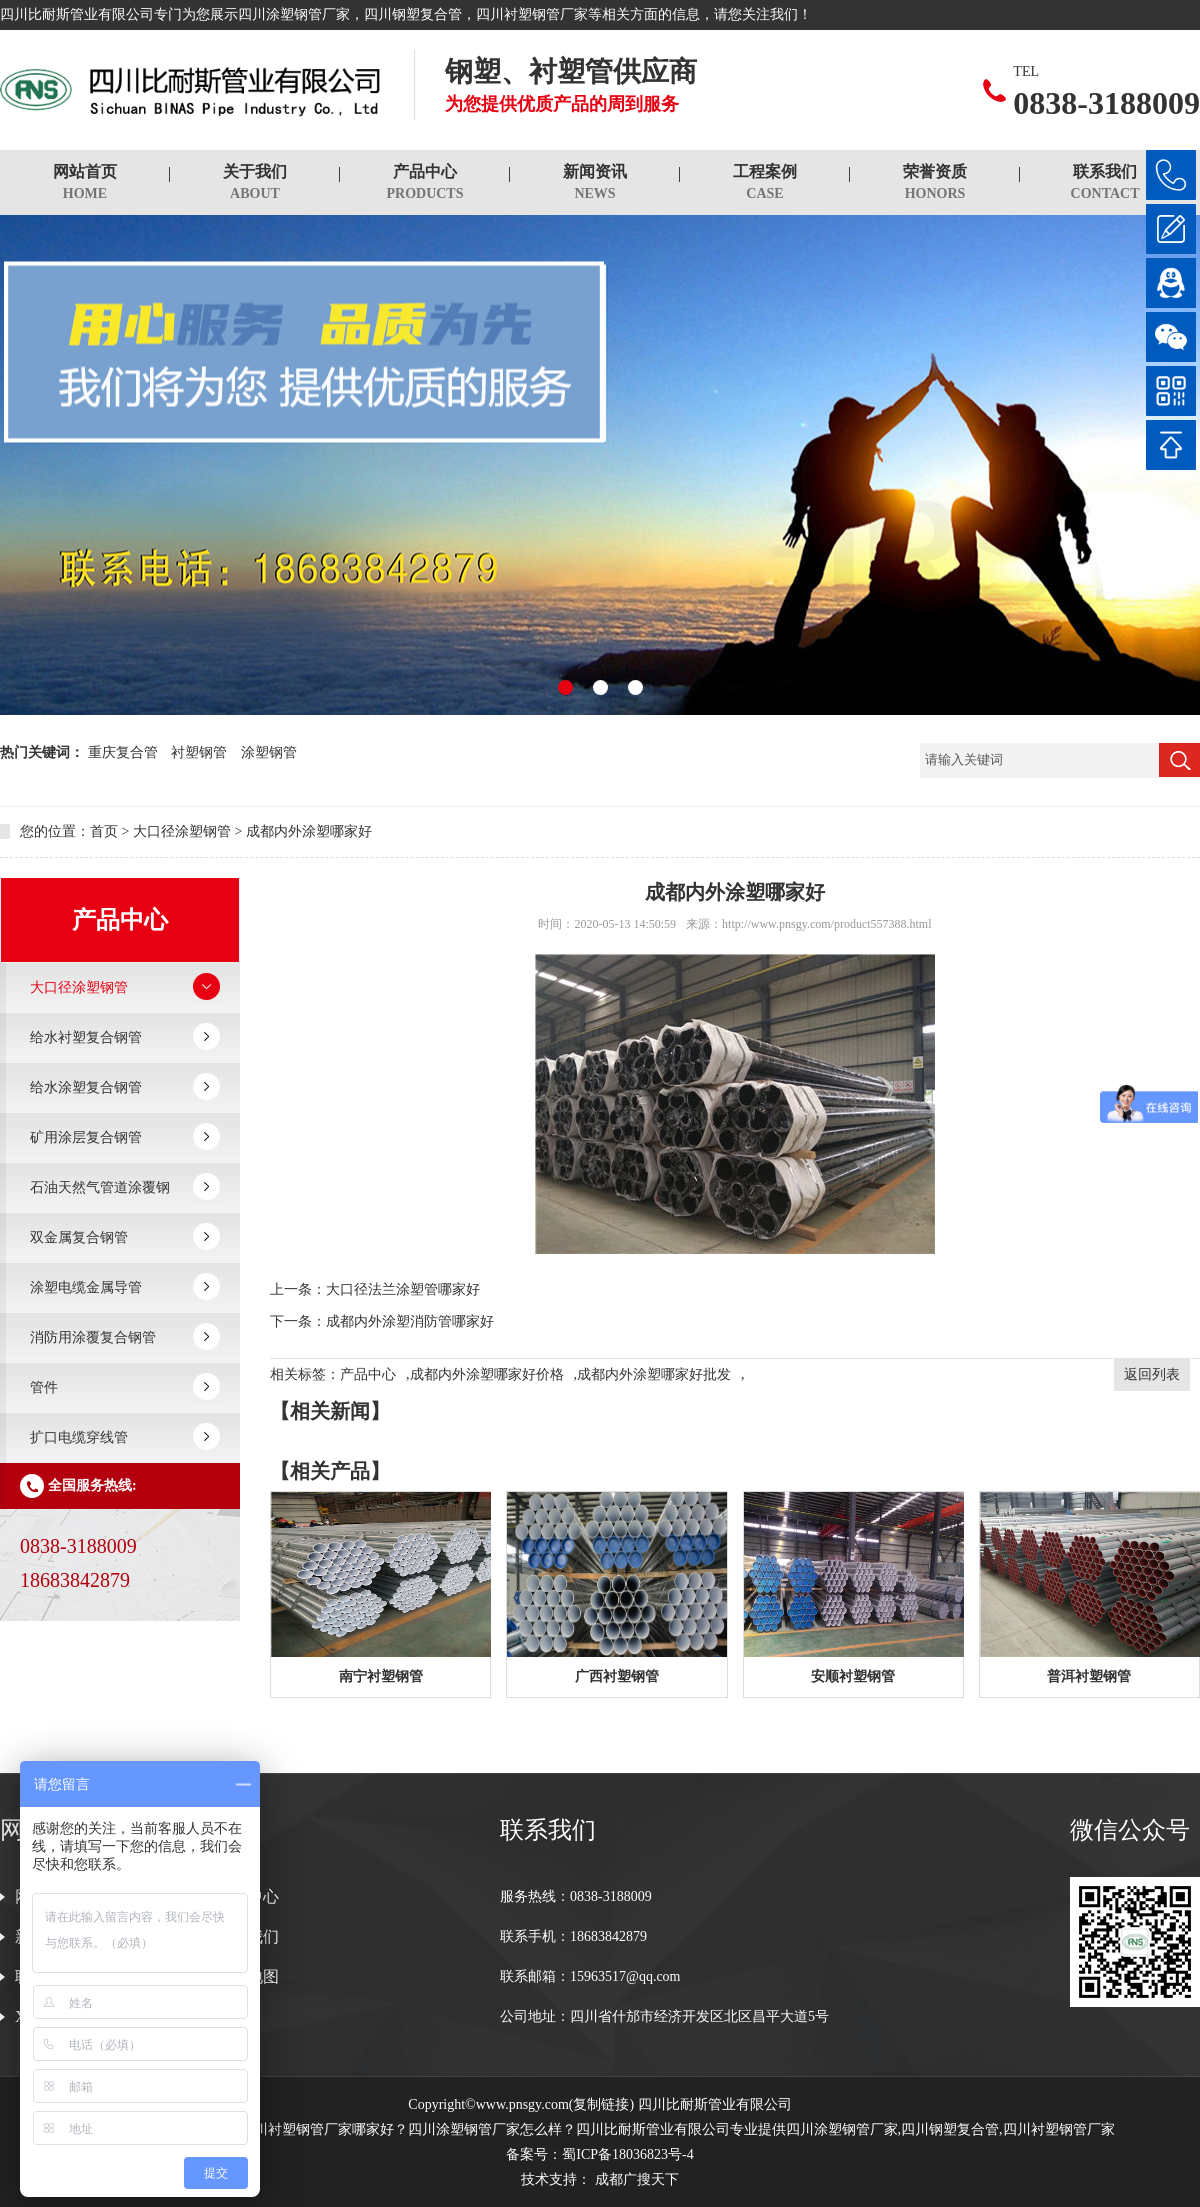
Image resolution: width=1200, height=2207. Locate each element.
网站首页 (85, 183)
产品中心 (425, 183)
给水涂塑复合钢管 (86, 1087)
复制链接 (601, 2104)
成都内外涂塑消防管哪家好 (410, 1321)
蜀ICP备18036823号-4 (627, 2154)
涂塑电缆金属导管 (86, 1287)
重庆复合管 (123, 752)
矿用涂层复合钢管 (86, 1137)
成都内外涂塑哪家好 (309, 831)
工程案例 (765, 183)
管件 (44, 1387)
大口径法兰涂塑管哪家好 (403, 1289)
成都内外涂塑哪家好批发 (654, 1374)
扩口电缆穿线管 (79, 1437)
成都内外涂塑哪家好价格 (487, 1374)
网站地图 (247, 1976)
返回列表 (1152, 1374)
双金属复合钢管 (79, 1237)
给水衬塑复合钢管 (86, 1037)
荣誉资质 (935, 183)
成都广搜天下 (635, 2179)
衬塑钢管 (199, 752)
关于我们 (255, 183)
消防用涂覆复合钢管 (93, 1337)
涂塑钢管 (269, 752)
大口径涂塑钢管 (182, 831)
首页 (104, 831)
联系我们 (1105, 183)
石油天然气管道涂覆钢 (100, 1187)
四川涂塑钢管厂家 (294, 14)
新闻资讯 (595, 183)
